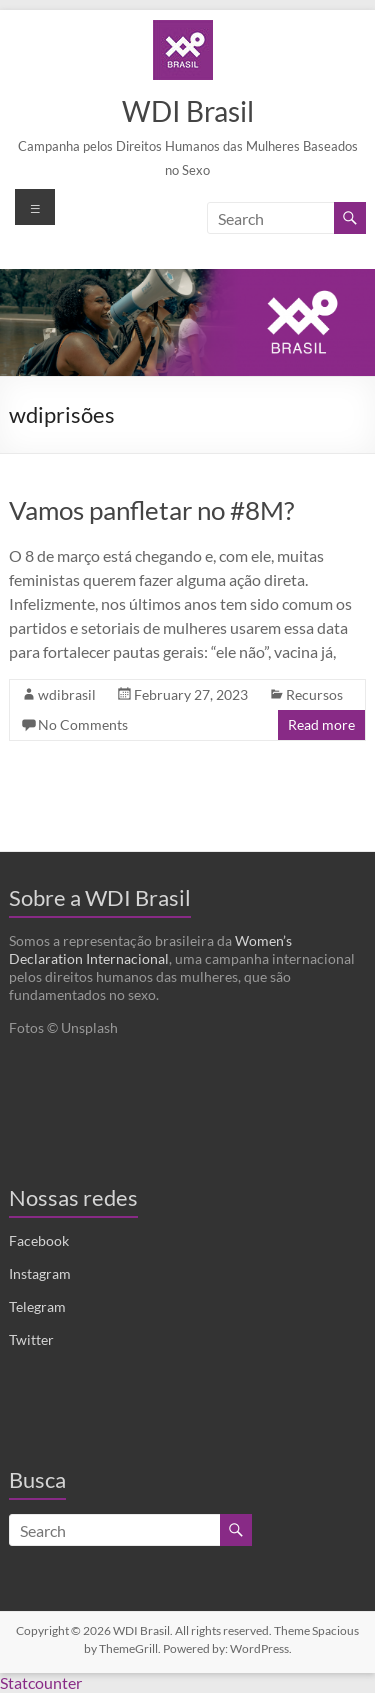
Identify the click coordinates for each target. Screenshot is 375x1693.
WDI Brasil (188, 111)
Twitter (31, 1339)
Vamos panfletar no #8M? (151, 510)
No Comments (83, 724)
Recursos (314, 694)
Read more (321, 724)
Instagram (40, 1273)
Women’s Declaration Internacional (150, 949)
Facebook (39, 1240)
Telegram (37, 1306)
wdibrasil (67, 694)
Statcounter (41, 1682)
